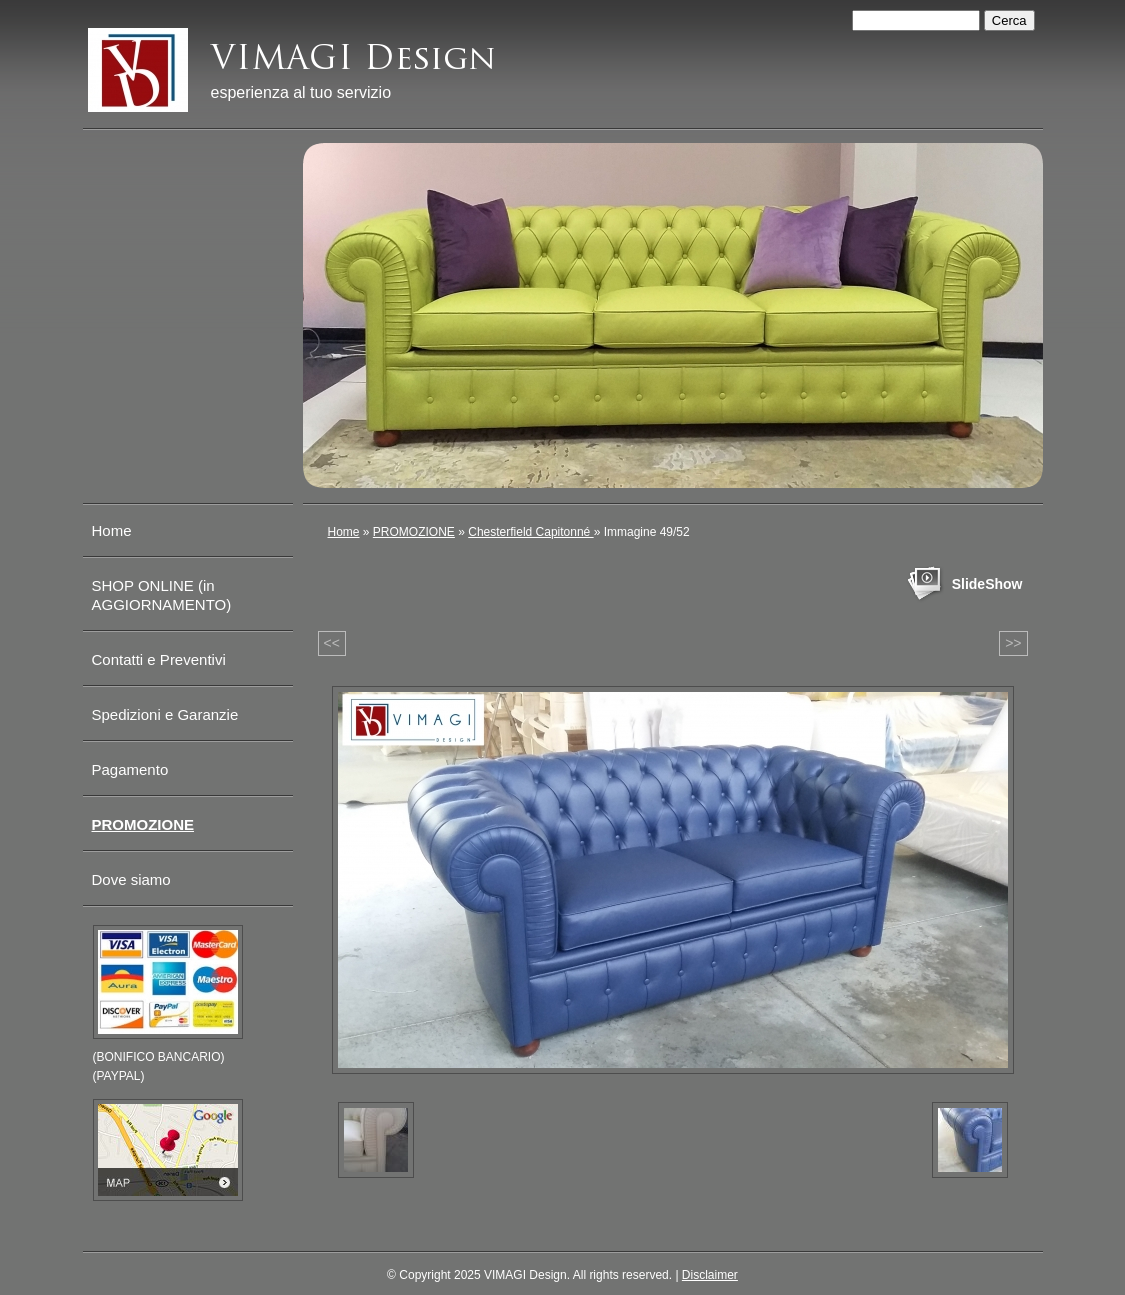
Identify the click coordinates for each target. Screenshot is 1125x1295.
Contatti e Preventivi (159, 659)
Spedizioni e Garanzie (165, 714)
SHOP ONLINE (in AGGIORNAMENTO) (162, 595)
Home (344, 532)
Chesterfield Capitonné (530, 532)
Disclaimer (710, 1275)
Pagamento (130, 769)
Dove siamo (131, 879)
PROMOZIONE (414, 532)
